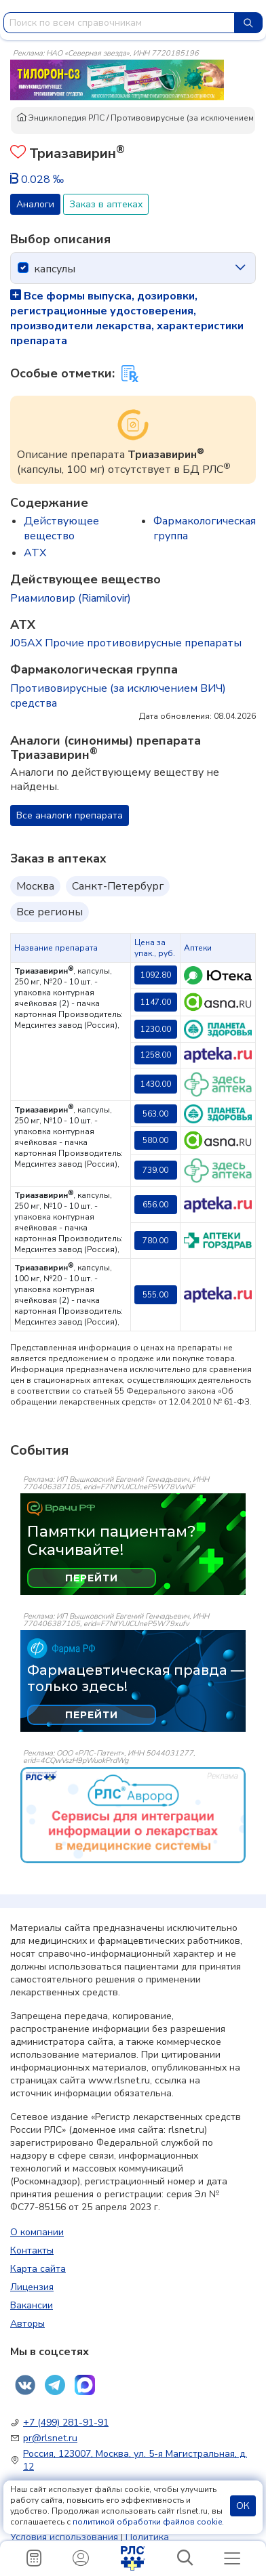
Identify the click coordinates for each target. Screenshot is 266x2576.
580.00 (155, 1140)
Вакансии (31, 2305)
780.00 (155, 1240)
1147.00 (155, 1002)
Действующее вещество (61, 528)
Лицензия (32, 2287)
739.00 (155, 1170)
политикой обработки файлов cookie (147, 2521)
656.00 (155, 1204)
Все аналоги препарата (69, 815)
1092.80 (155, 975)
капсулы (54, 269)
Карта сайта (38, 2268)
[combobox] (119, 22)
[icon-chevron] (240, 267)
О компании (37, 2232)
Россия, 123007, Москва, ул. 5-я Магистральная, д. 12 (135, 2460)
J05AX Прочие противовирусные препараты (126, 643)
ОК (243, 2505)
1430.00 (155, 1084)
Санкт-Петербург (118, 886)
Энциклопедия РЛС (60, 117)
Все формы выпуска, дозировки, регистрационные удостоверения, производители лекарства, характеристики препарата (127, 318)
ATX (35, 552)
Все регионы (49, 912)
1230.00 (155, 1029)
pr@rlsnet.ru (50, 2438)
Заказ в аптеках (105, 204)
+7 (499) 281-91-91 (66, 2422)
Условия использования (64, 2537)
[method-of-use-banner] (117, 79)
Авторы (27, 2323)
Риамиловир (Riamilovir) (70, 598)
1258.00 (155, 1055)
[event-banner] (133, 1815)
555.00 (155, 1294)
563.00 (155, 1113)
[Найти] (248, 22)
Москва (35, 886)
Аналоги (35, 204)
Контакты (32, 2250)
